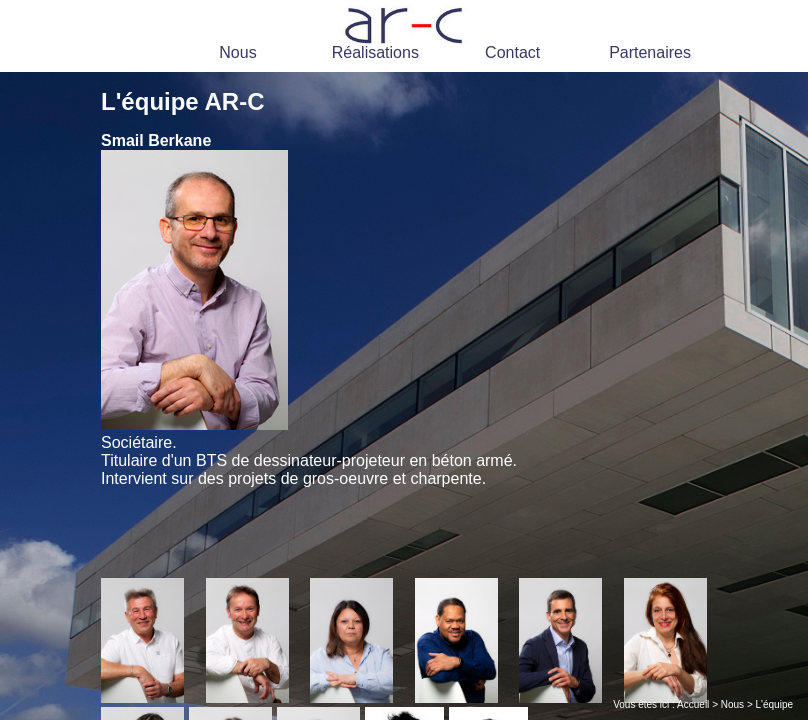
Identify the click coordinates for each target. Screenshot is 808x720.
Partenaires (650, 52)
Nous (237, 52)
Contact (512, 52)
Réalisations (375, 52)
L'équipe (775, 704)
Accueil (693, 704)
